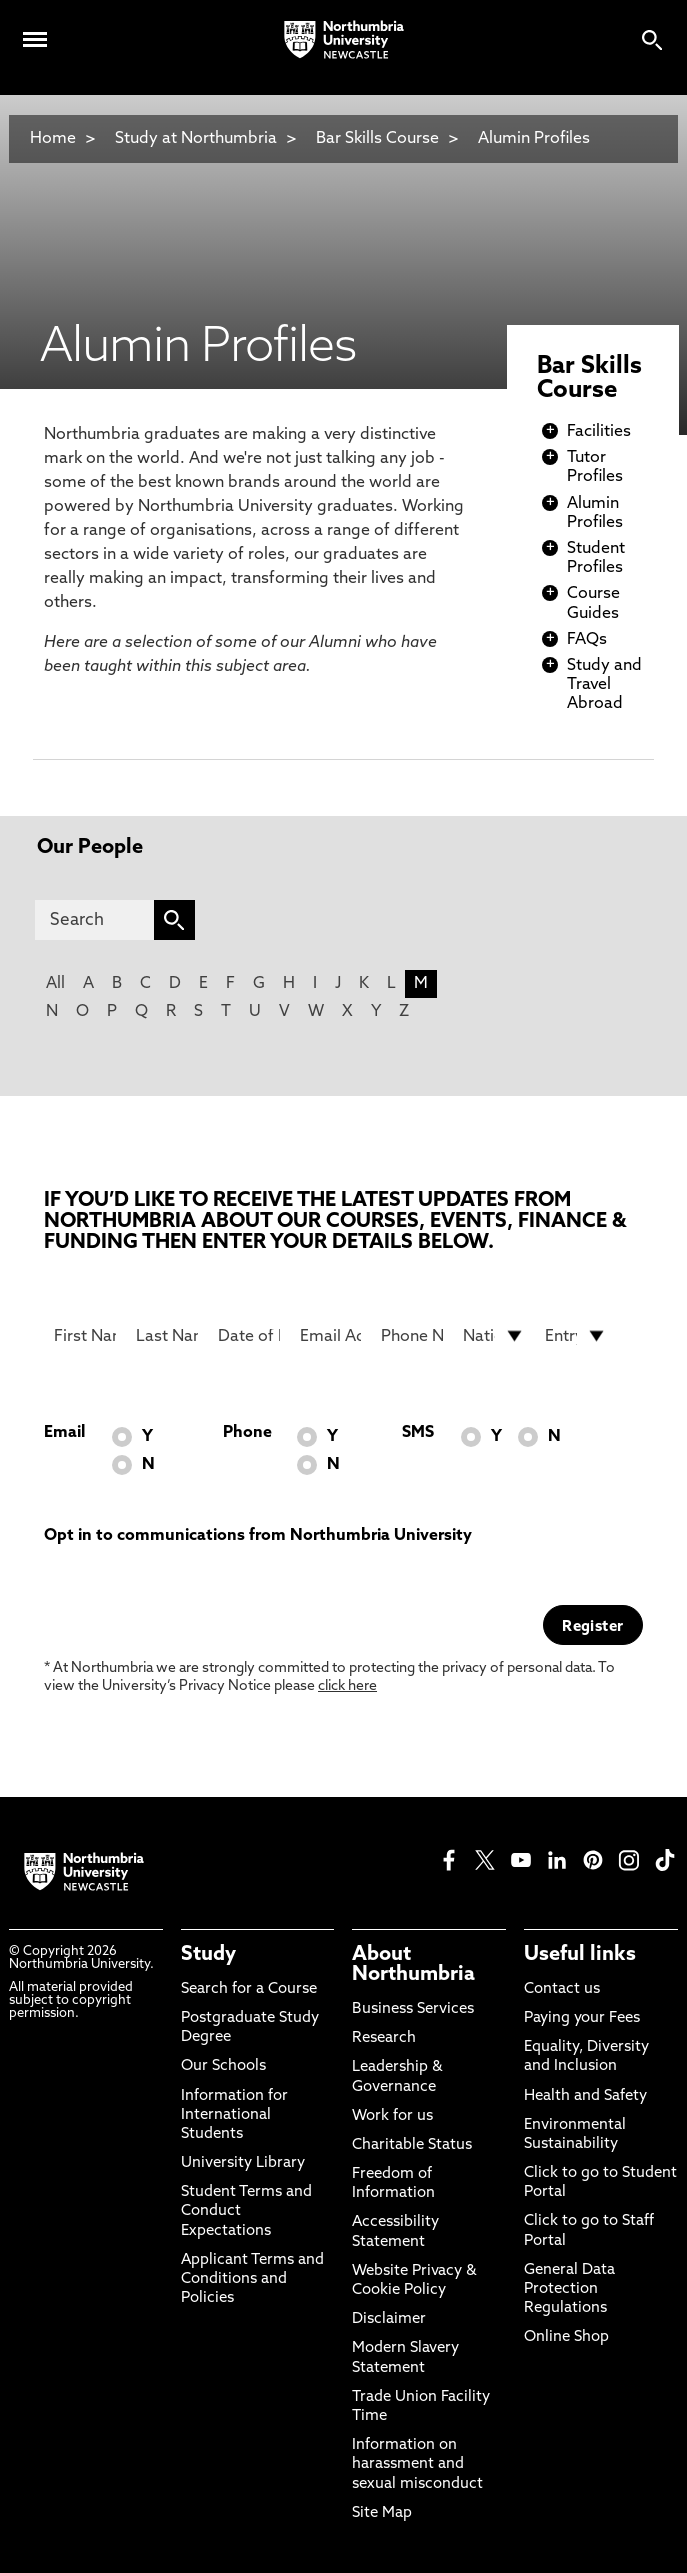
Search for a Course (249, 1989)
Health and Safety (585, 2096)
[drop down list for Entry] (576, 1336)
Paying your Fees (582, 2018)
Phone (247, 1433)
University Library (243, 2163)
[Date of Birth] (249, 1336)
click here (347, 1686)
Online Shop (566, 2337)
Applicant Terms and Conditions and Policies (252, 2279)
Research (384, 2038)
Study (208, 1955)
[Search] (94, 920)
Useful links (580, 1955)
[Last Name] (167, 1336)
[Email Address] (331, 1336)
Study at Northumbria (196, 139)
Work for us (392, 2116)
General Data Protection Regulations (569, 2289)
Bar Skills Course (377, 139)
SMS (418, 1433)
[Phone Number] (412, 1336)
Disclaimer (389, 2319)
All (55, 984)
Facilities (599, 432)
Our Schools (223, 2066)
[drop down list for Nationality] (494, 1336)
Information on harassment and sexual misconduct (417, 2464)
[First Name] (85, 1336)
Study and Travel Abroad (604, 685)
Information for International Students (234, 2115)
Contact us (562, 1989)
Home (53, 139)
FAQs (587, 640)
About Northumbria (413, 1965)
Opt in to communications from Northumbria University (258, 1536)
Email (64, 1433)
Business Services (413, 2009)
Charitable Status (412, 2145)
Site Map (382, 2513)
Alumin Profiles (534, 139)
